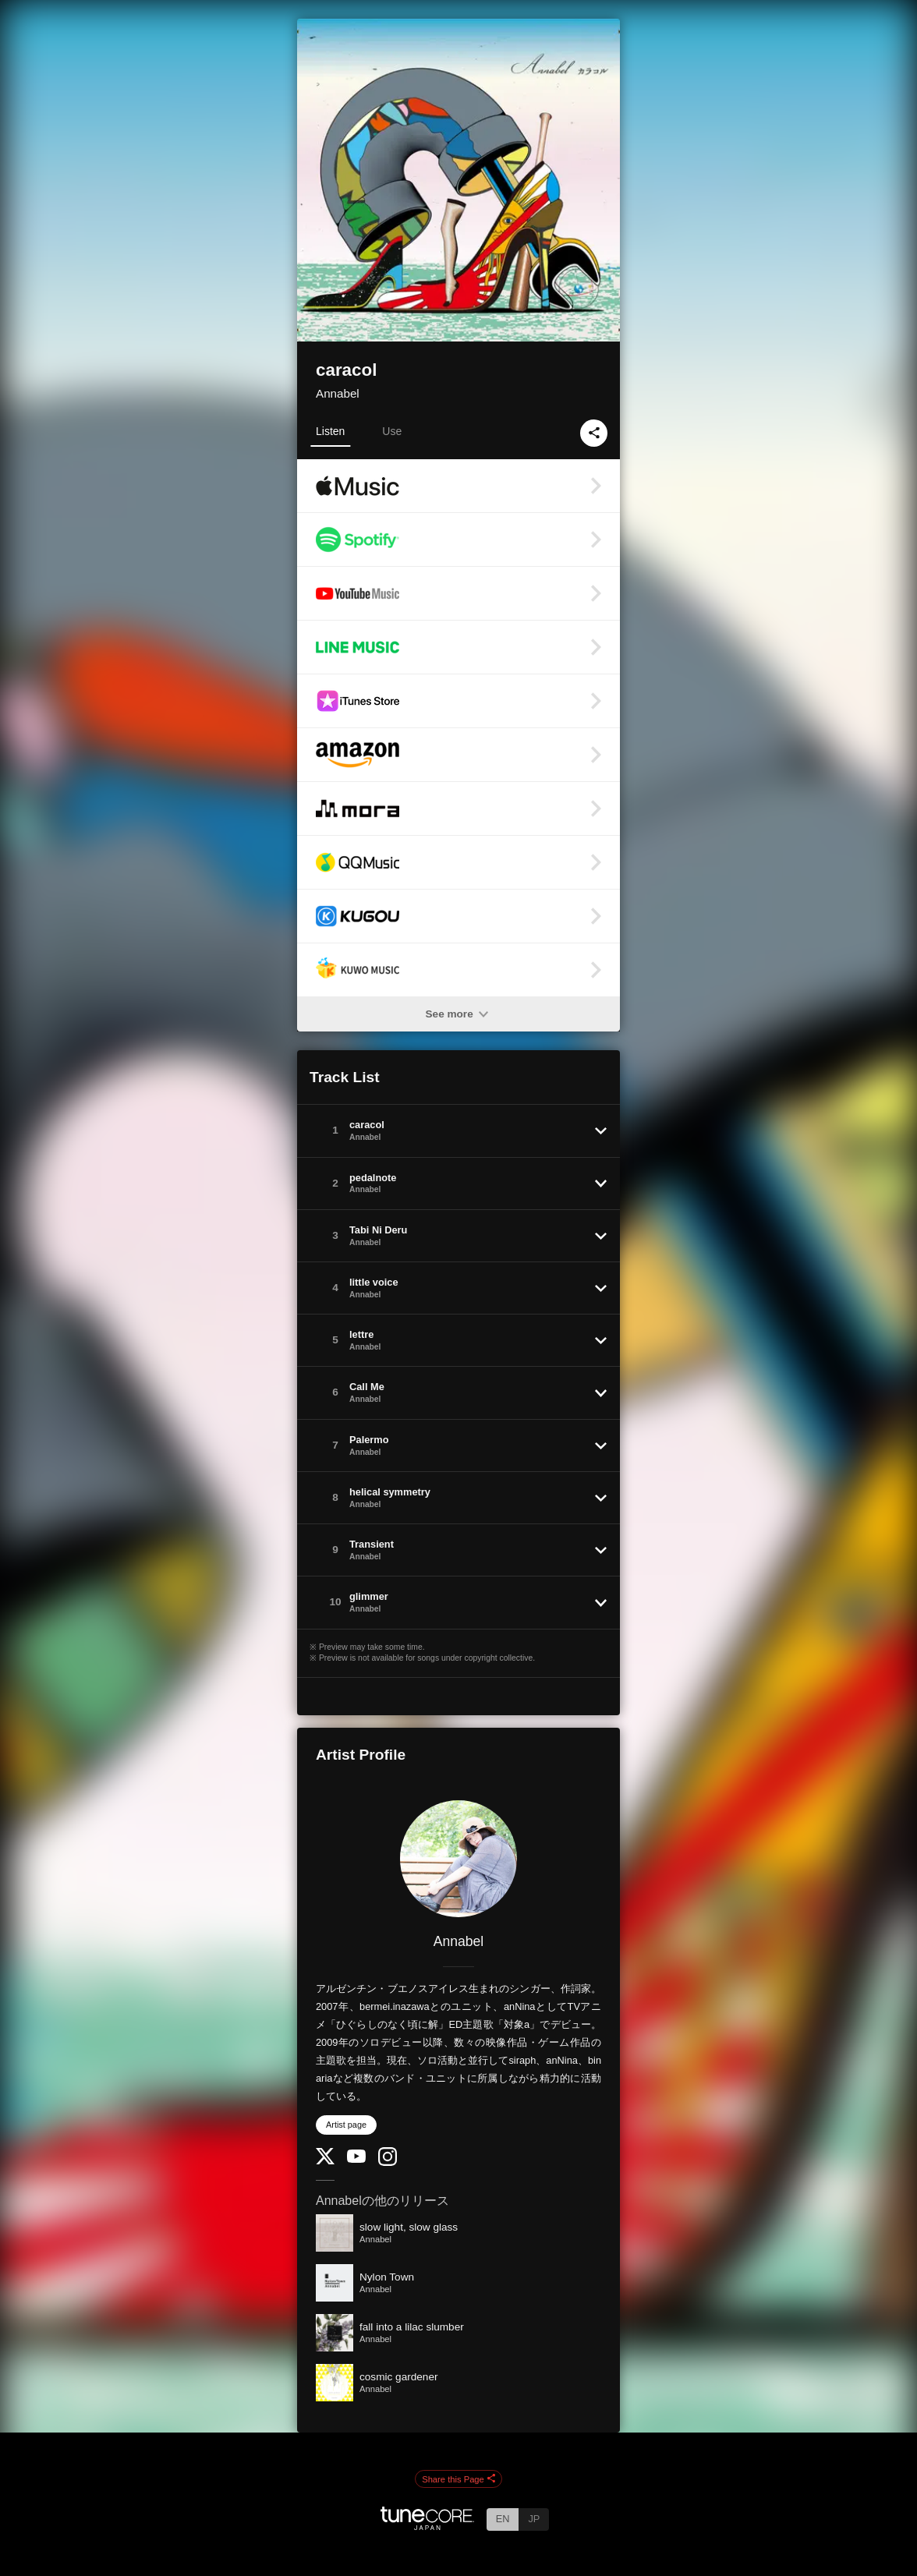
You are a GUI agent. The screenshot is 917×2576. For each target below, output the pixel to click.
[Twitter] (325, 2161)
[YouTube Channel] (356, 2159)
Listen (330, 431)
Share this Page (458, 2479)
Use (392, 431)
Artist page (346, 2124)
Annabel (337, 393)
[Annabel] (458, 1858)
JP (534, 2519)
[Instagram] (387, 2162)
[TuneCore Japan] (427, 2525)
